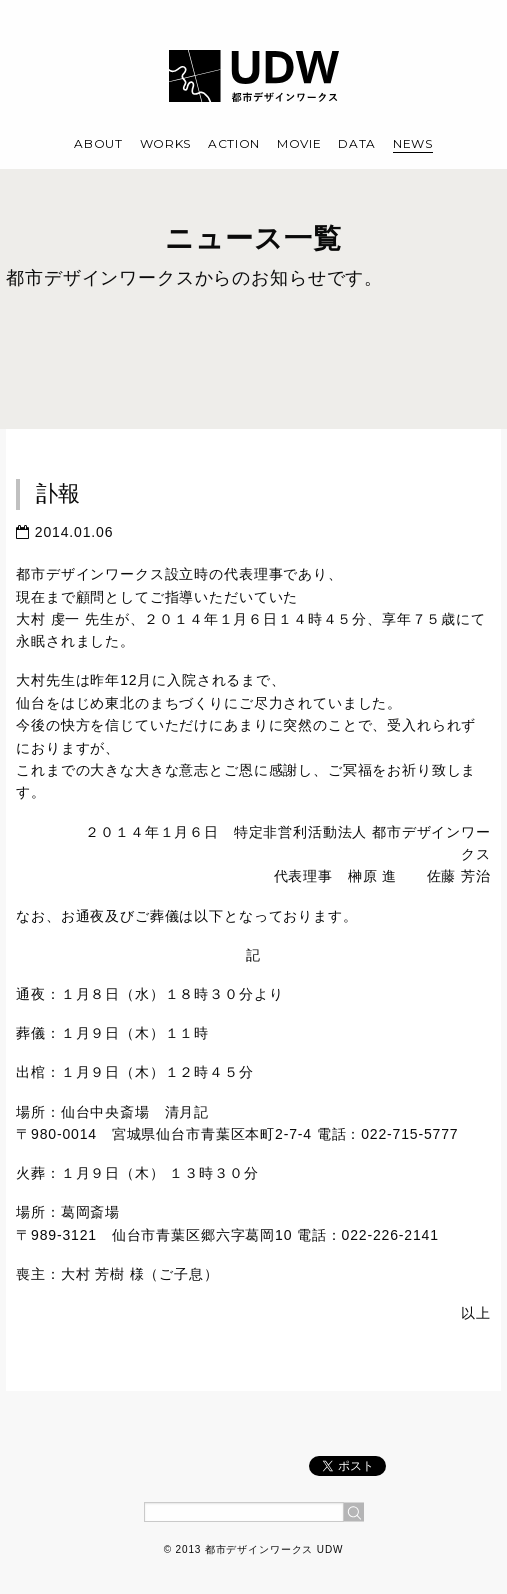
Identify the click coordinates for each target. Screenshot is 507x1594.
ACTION (234, 143)
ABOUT (98, 143)
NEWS (413, 143)
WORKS (166, 143)
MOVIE (299, 143)
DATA (357, 143)
